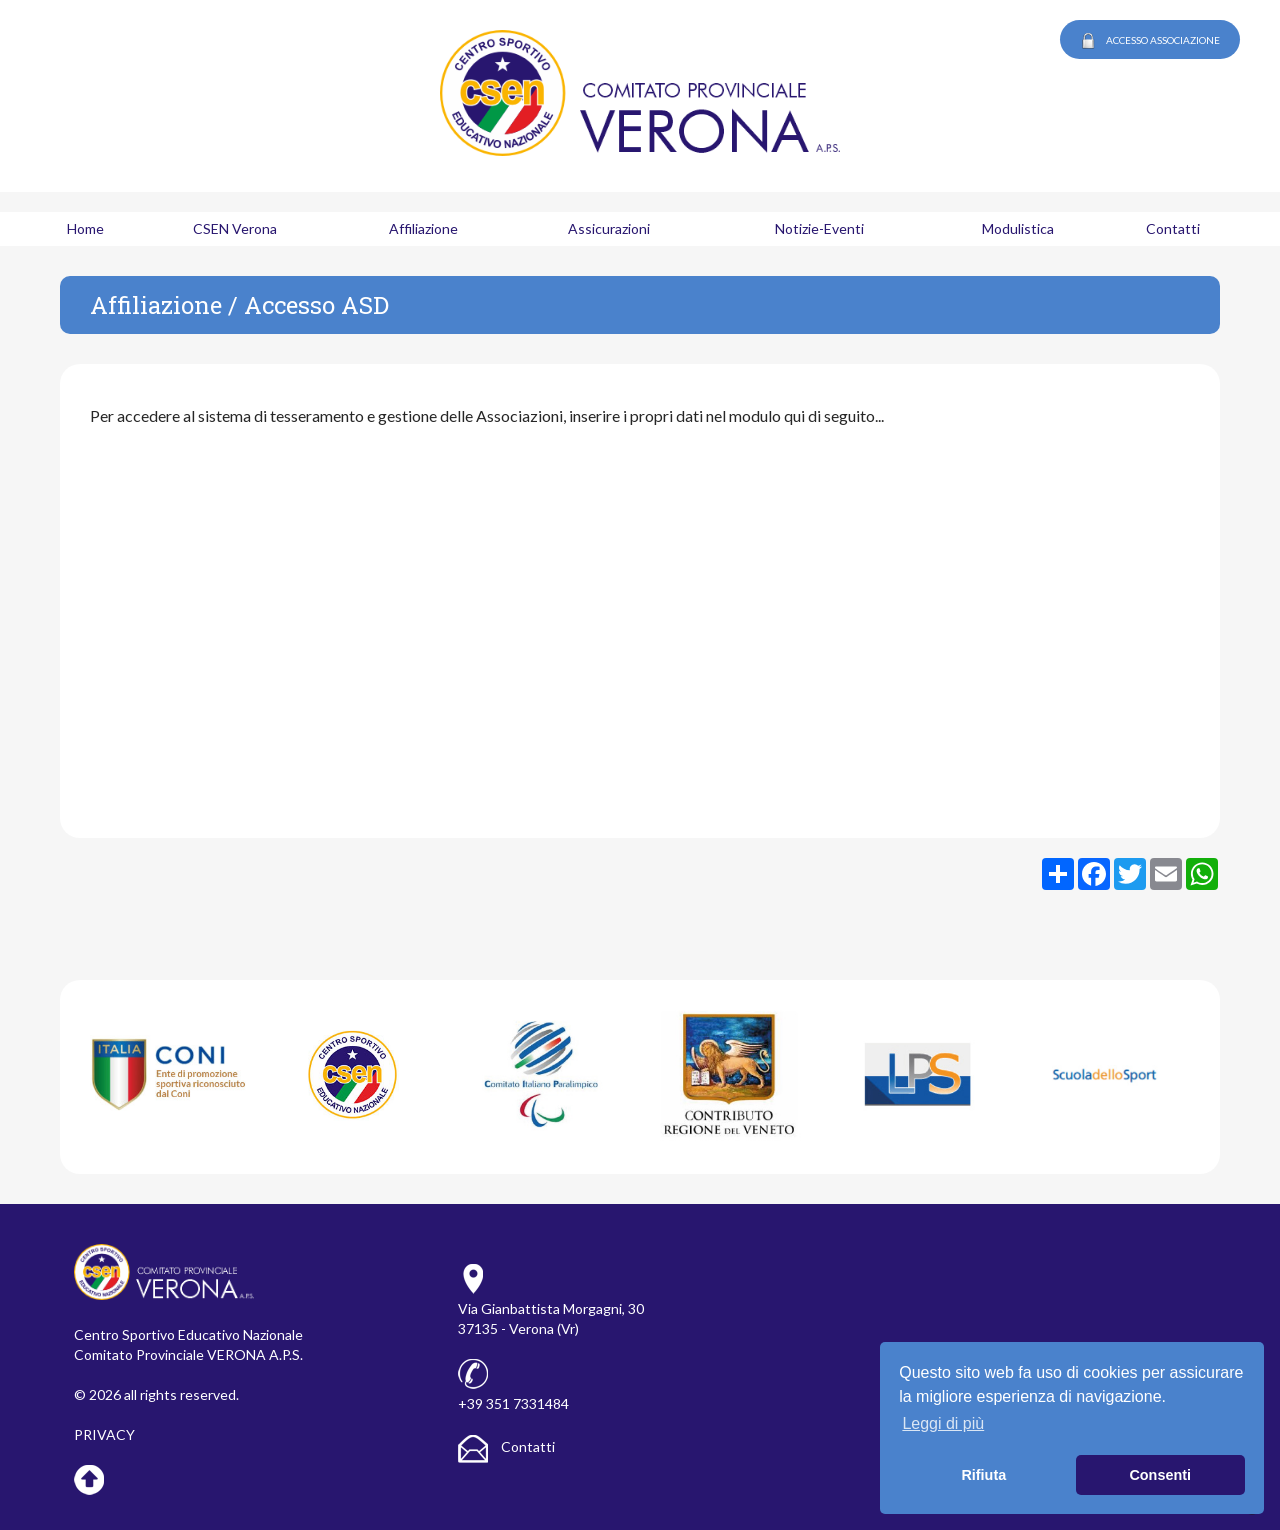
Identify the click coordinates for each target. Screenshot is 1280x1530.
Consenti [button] (1160, 1475)
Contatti (506, 1446)
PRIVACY (104, 1434)
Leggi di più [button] (943, 1423)
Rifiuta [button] (983, 1475)
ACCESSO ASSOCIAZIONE (1150, 41)
